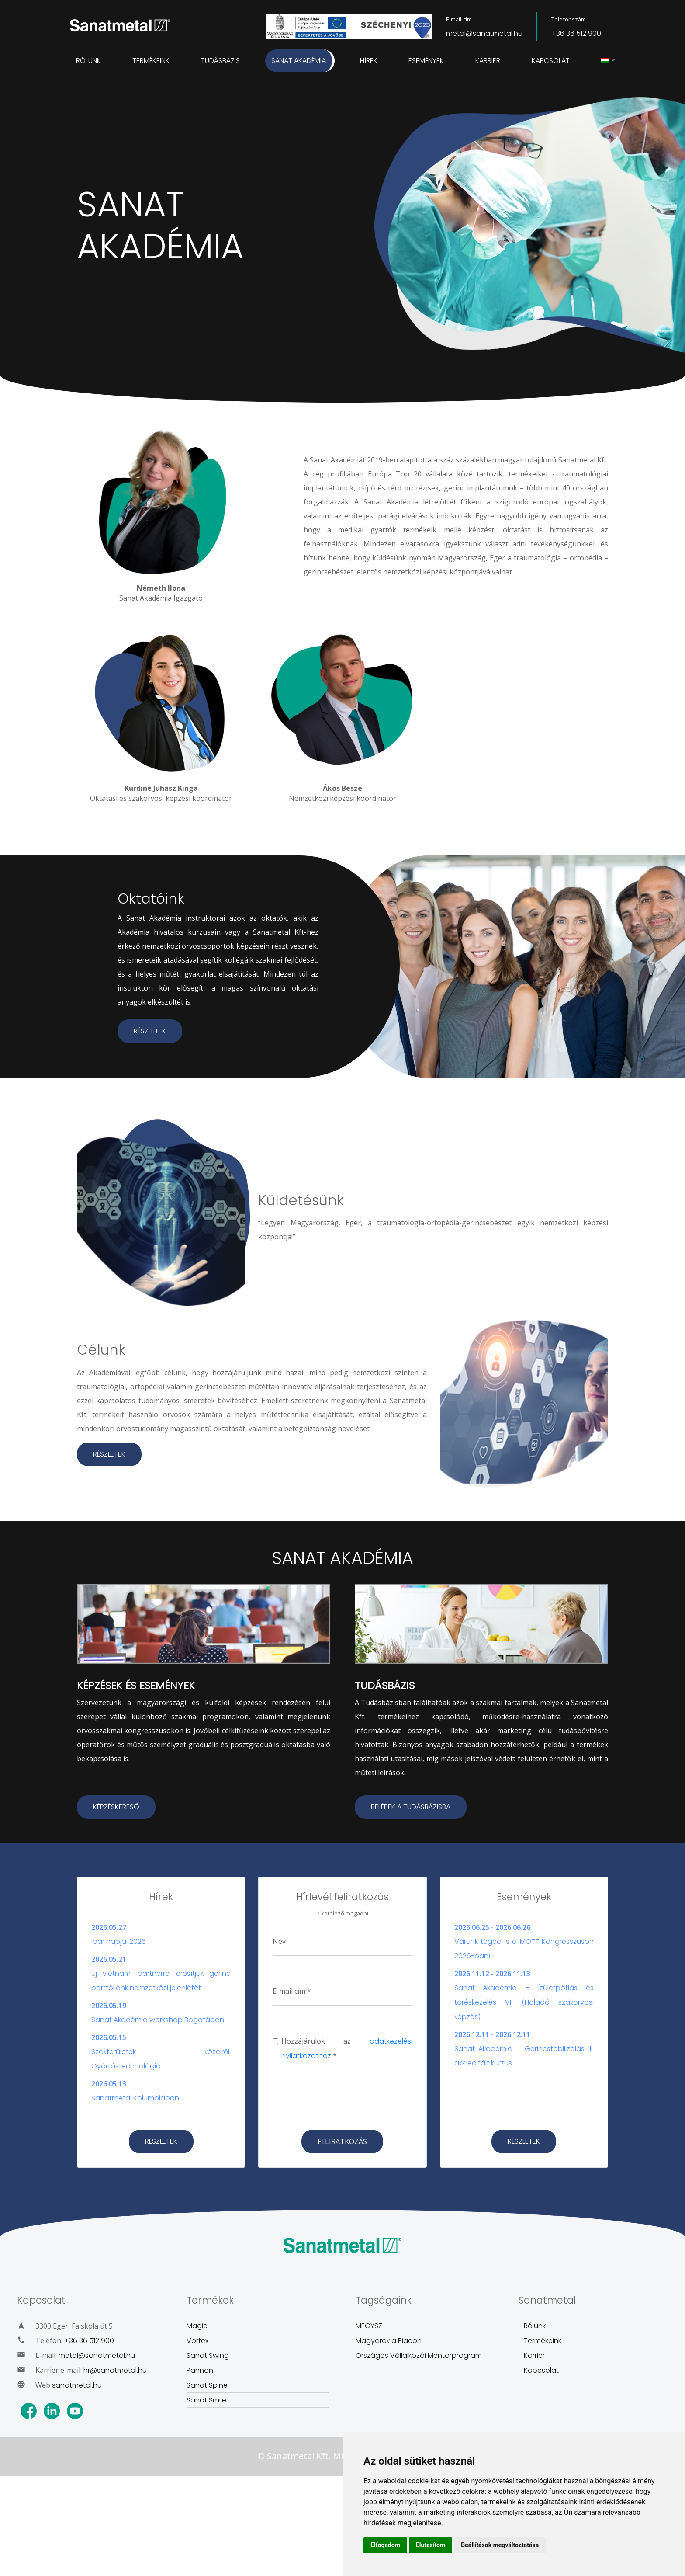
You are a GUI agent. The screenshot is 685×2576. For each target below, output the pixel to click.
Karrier (487, 61)
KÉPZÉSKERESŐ (116, 1807)
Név (279, 1941)
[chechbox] (275, 2041)
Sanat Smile (206, 2400)
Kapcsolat (551, 61)
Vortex (197, 2341)
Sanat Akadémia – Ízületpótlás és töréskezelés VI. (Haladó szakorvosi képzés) (524, 2002)
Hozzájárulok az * (346, 2048)
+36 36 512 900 (576, 33)
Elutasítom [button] (430, 2544)
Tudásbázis (220, 61)
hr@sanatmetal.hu (115, 2370)
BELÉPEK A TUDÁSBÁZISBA (410, 1807)
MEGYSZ (369, 2326)
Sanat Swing (208, 2355)
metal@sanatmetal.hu (484, 33)
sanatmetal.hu (77, 2385)
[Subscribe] (342, 2141)
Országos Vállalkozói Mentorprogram (419, 2355)
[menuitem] (605, 60)
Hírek (368, 61)
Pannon (200, 2370)
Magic (197, 2326)
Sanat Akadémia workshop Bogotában (157, 2020)
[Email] (342, 2016)
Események (426, 61)
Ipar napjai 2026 (118, 1941)
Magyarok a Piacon (389, 2341)
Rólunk (88, 61)
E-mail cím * (292, 1991)
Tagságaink (384, 2300)
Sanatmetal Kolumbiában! (136, 2098)
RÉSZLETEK (150, 1031)
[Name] (342, 1966)
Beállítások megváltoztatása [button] (500, 2544)
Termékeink (151, 61)
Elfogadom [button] (385, 2544)
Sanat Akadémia (298, 61)
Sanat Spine (207, 2385)
